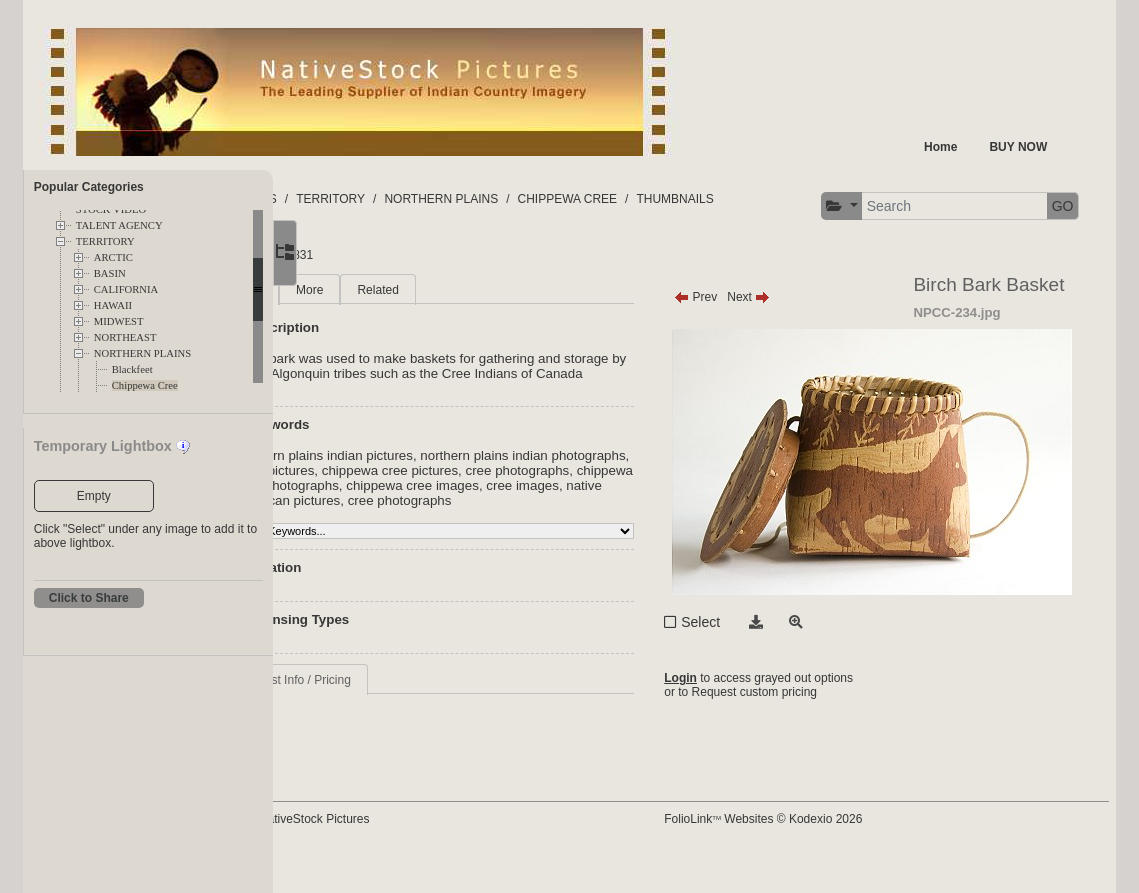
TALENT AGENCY (119, 225)
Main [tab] (368, 306)
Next (804, 313)
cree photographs (406, 516)
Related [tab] (496, 306)
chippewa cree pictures (590, 501)
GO (564, 260)
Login (736, 697)
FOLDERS (367, 199)
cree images (530, 531)
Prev (751, 313)
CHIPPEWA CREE (686, 199)
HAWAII (113, 305)
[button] (343, 260)
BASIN (110, 273)
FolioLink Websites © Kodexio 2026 (819, 850)
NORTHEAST (125, 337)
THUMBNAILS (793, 199)
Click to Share (89, 598)
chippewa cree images (420, 531)
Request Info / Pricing (412, 726)
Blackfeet (132, 369)
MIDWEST (119, 321)
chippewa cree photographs (547, 516)
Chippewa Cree (145, 385)
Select (756, 638)
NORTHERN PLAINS (142, 353)
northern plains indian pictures (443, 486)
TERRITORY (105, 241)
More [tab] (428, 306)
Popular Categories (89, 187)
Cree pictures (474, 501)
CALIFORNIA (126, 289)
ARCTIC (113, 257)
